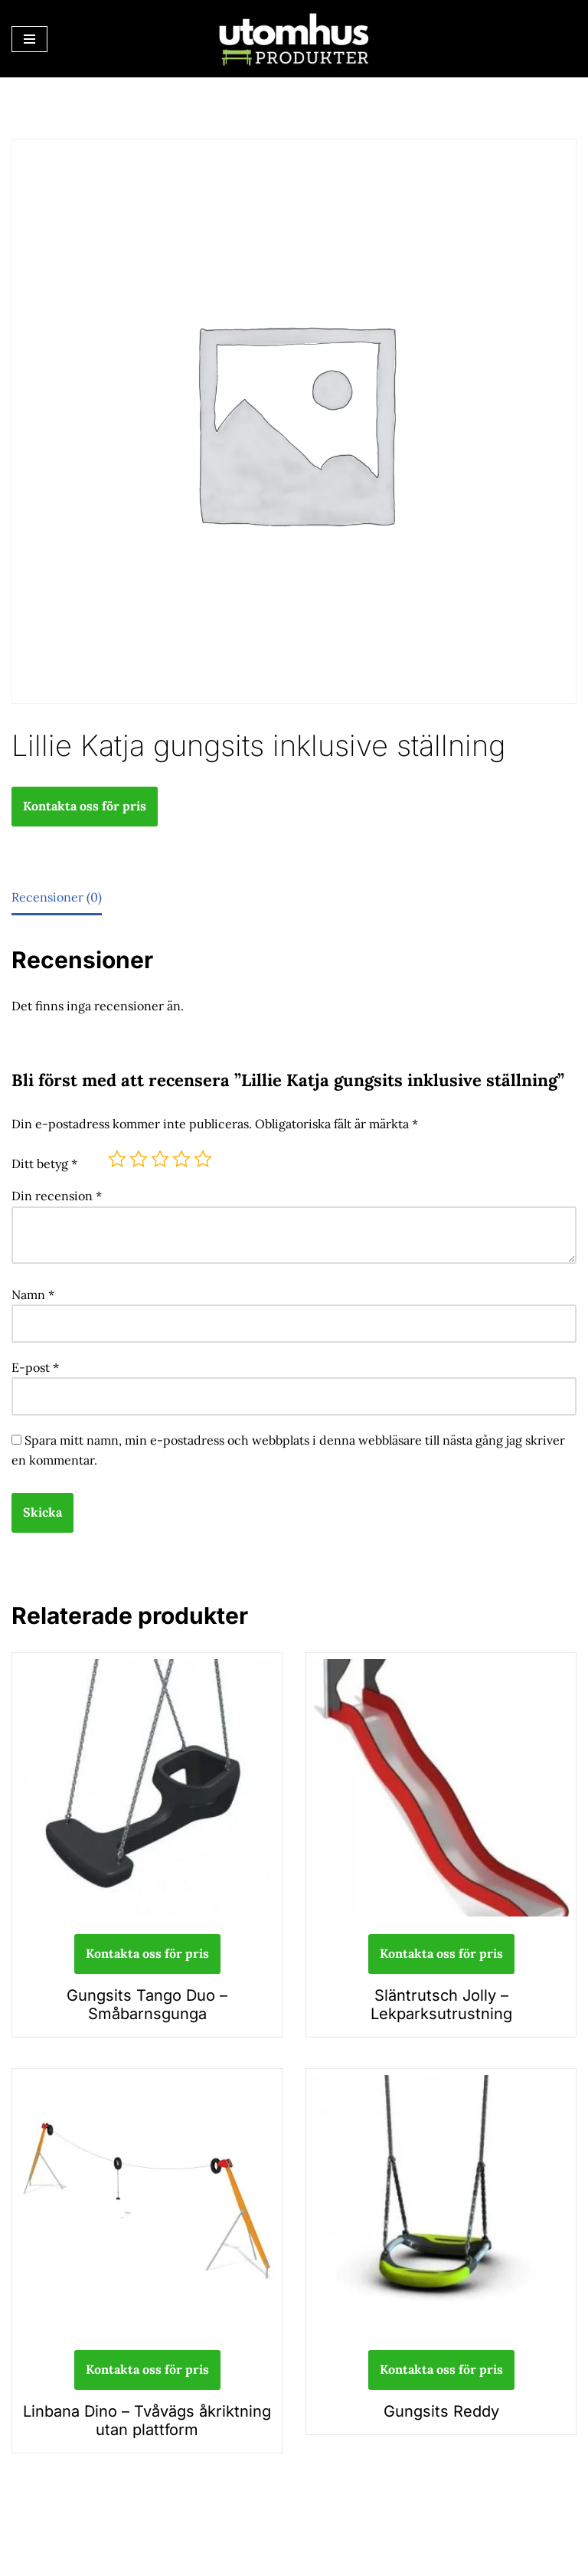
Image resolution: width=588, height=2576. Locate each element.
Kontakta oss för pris (84, 805)
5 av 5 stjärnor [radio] (203, 1159)
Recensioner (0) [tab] (56, 897)
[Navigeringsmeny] (29, 39)
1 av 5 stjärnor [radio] (117, 1159)
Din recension (56, 1195)
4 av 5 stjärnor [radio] (181, 1159)
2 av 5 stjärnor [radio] (138, 1159)
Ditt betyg (44, 1163)
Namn (32, 1294)
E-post (35, 1367)
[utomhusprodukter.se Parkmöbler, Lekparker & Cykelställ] (294, 39)
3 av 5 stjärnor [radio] (160, 1159)
